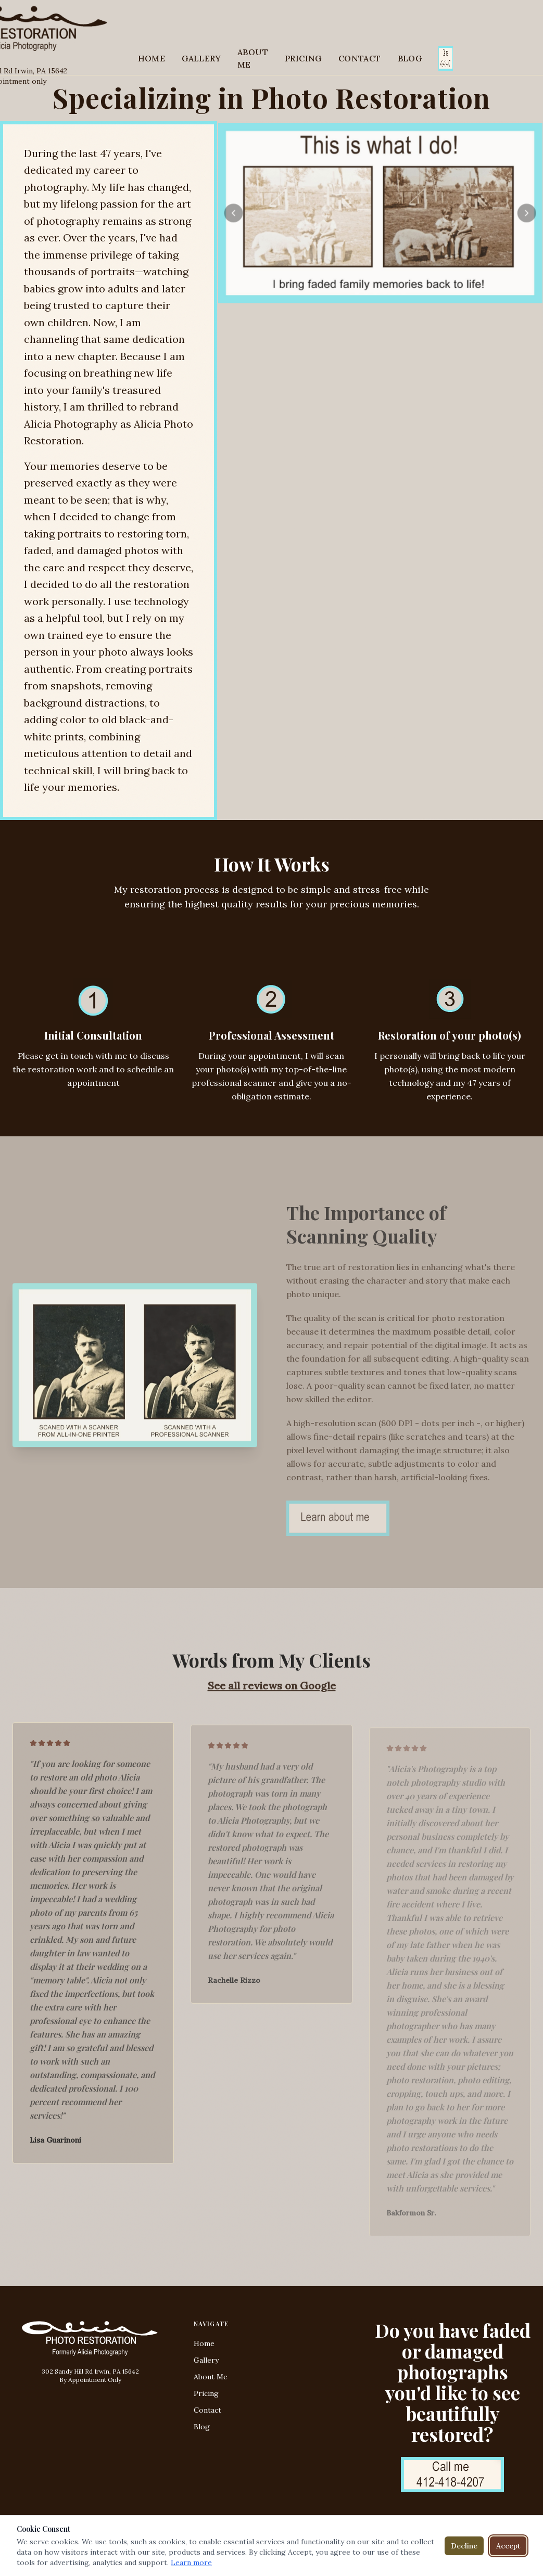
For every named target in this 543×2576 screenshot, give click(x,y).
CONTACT (359, 58)
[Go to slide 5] (394, 293)
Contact (207, 2410)
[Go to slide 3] (375, 293)
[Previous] (234, 214)
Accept (508, 2546)
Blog (202, 2426)
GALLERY (201, 58)
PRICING (303, 58)
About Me (211, 2376)
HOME (152, 58)
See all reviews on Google (272, 1689)
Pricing (206, 2393)
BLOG (410, 58)
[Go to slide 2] (366, 293)
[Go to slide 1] (357, 293)
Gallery (206, 2360)
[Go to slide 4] (384, 293)
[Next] (525, 214)
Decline (464, 2546)
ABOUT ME (252, 58)
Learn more (191, 2562)
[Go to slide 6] (403, 293)
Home (204, 2343)
